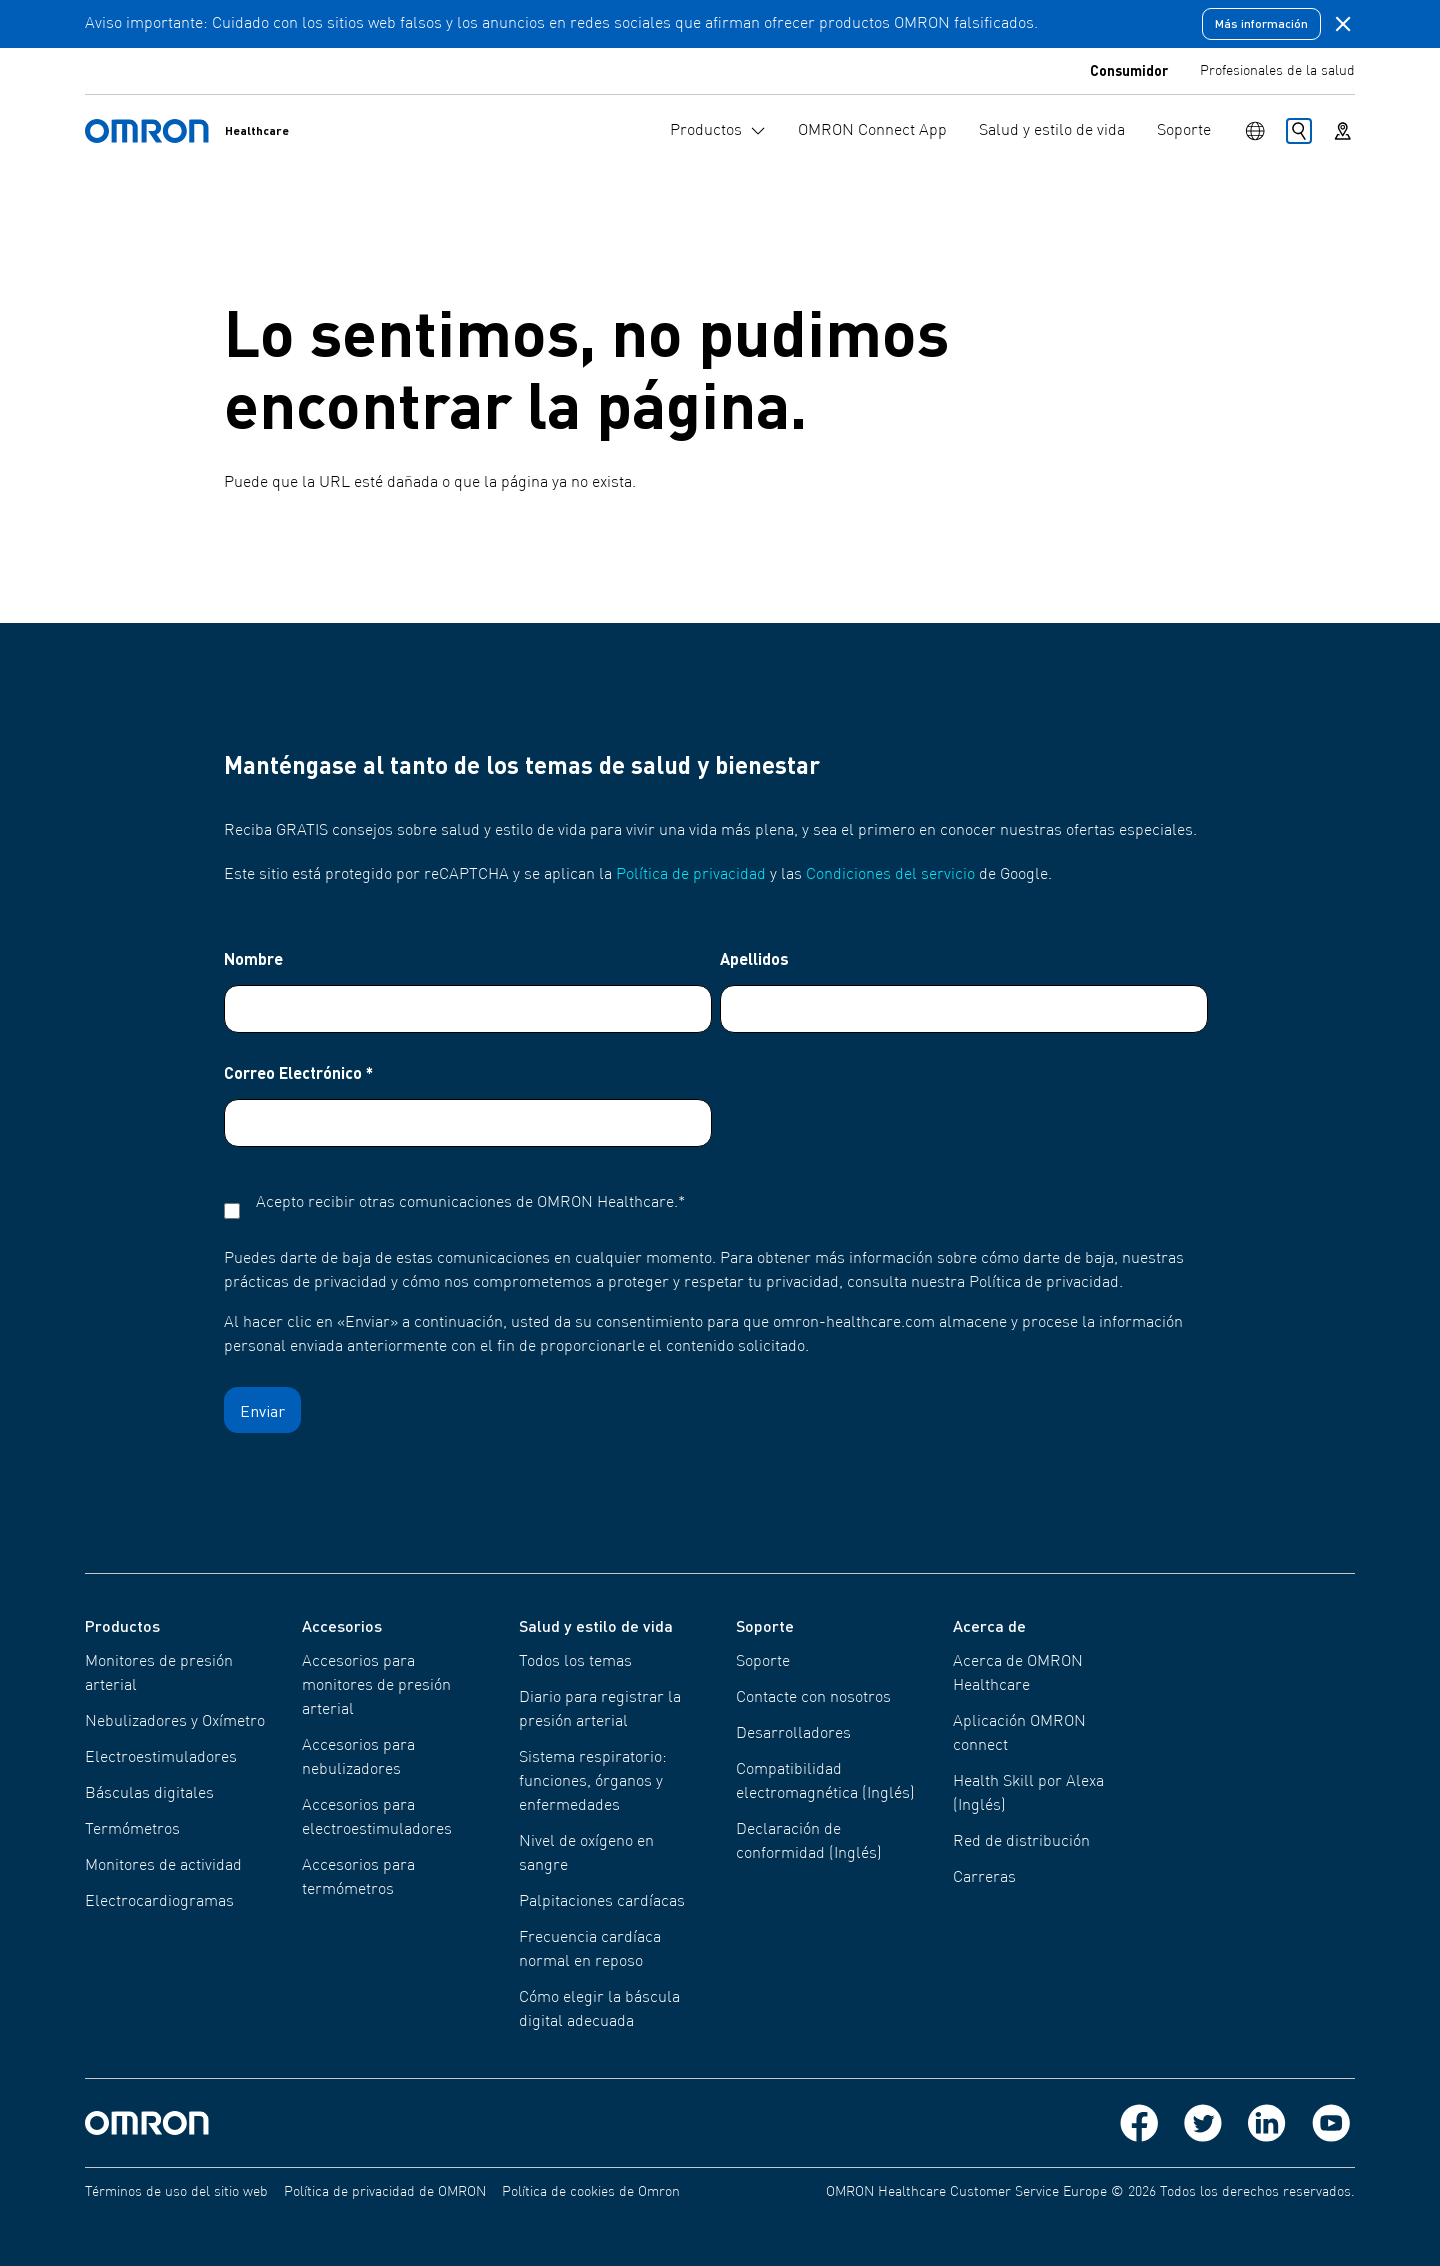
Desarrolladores (793, 1734)
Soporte (763, 1662)
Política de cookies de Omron (591, 2192)
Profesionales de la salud (1277, 71)
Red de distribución (1021, 1842)
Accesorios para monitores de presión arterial (376, 1686)
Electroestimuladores (161, 1758)
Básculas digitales (149, 1794)
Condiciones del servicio (890, 875)
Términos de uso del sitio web (176, 2192)
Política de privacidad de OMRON (385, 2192)
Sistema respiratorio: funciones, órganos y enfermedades (593, 1782)
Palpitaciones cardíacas (602, 1902)
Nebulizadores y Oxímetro (175, 1722)
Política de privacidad (691, 875)
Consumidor (1129, 70)
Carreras (984, 1878)
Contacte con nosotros (813, 1698)
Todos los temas (575, 1662)
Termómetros (132, 1830)
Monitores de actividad (163, 1866)
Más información (1261, 23)
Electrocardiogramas (159, 1902)
